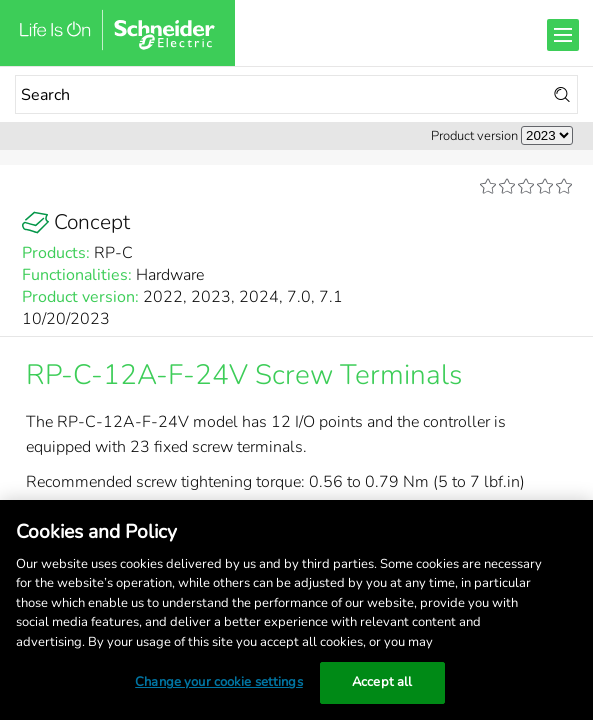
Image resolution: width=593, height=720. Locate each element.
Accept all (382, 682)
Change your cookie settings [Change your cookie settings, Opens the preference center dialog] (219, 682)
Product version (474, 136)
